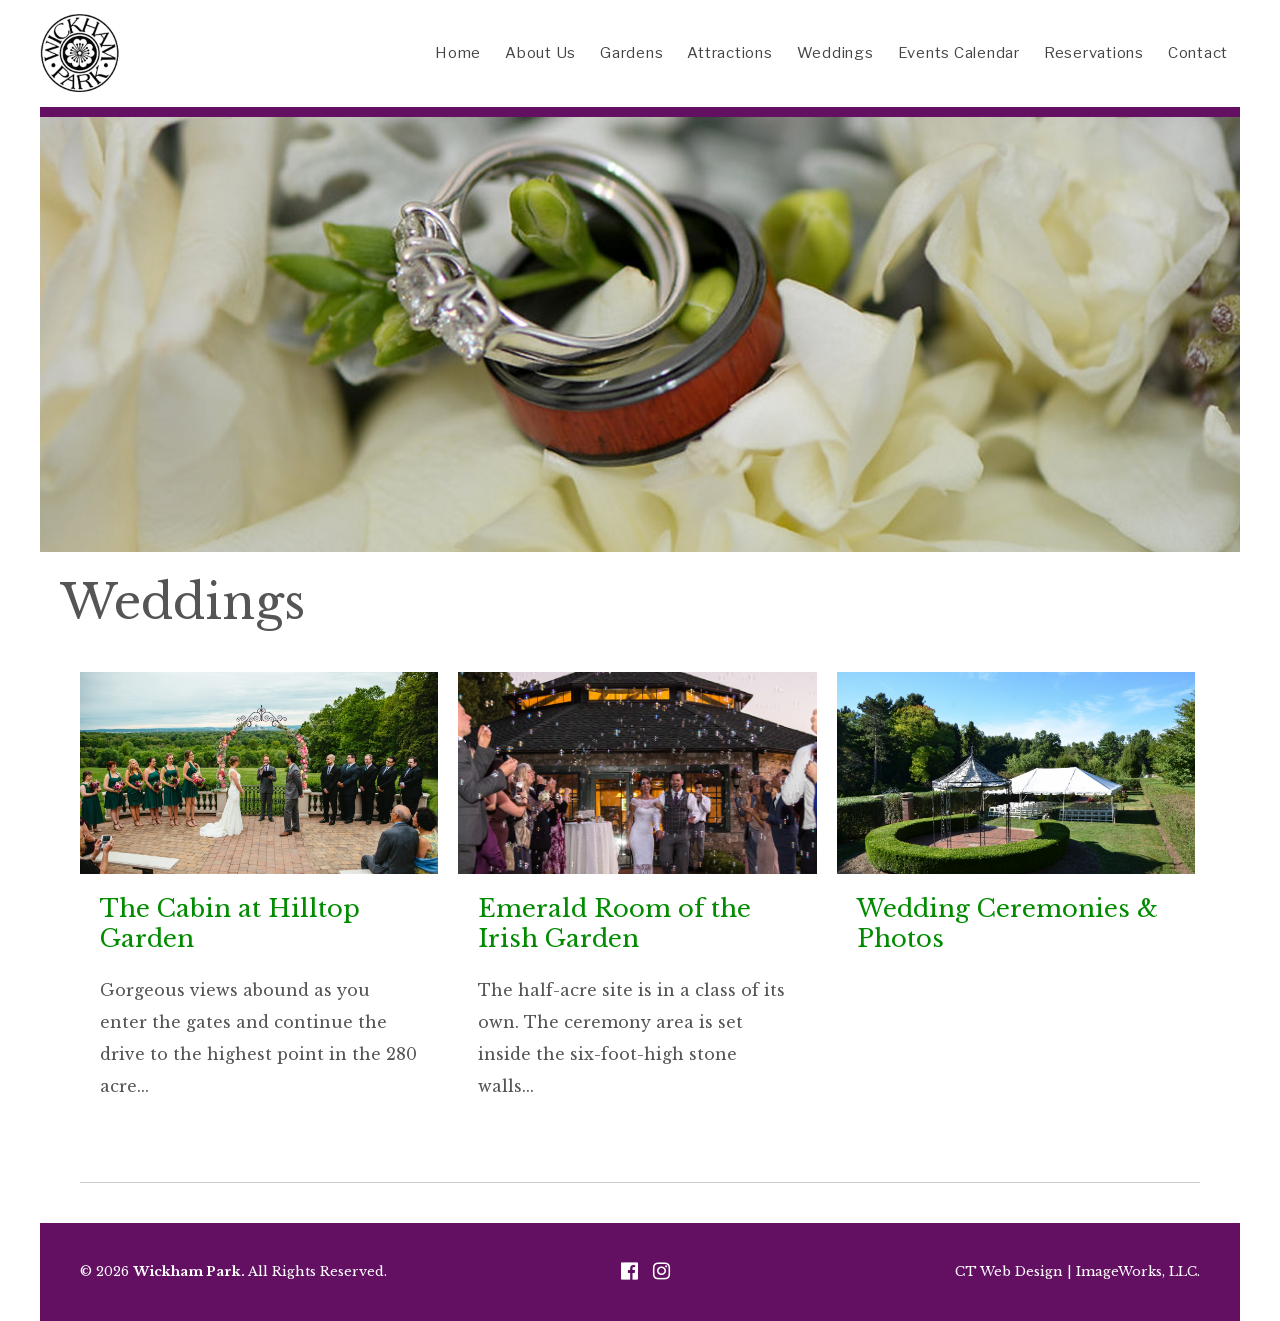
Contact (1198, 53)
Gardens (631, 53)
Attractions (729, 53)
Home (458, 53)
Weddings (835, 53)
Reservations (1094, 53)
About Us (540, 53)
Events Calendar (959, 53)
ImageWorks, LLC (1136, 1271)
